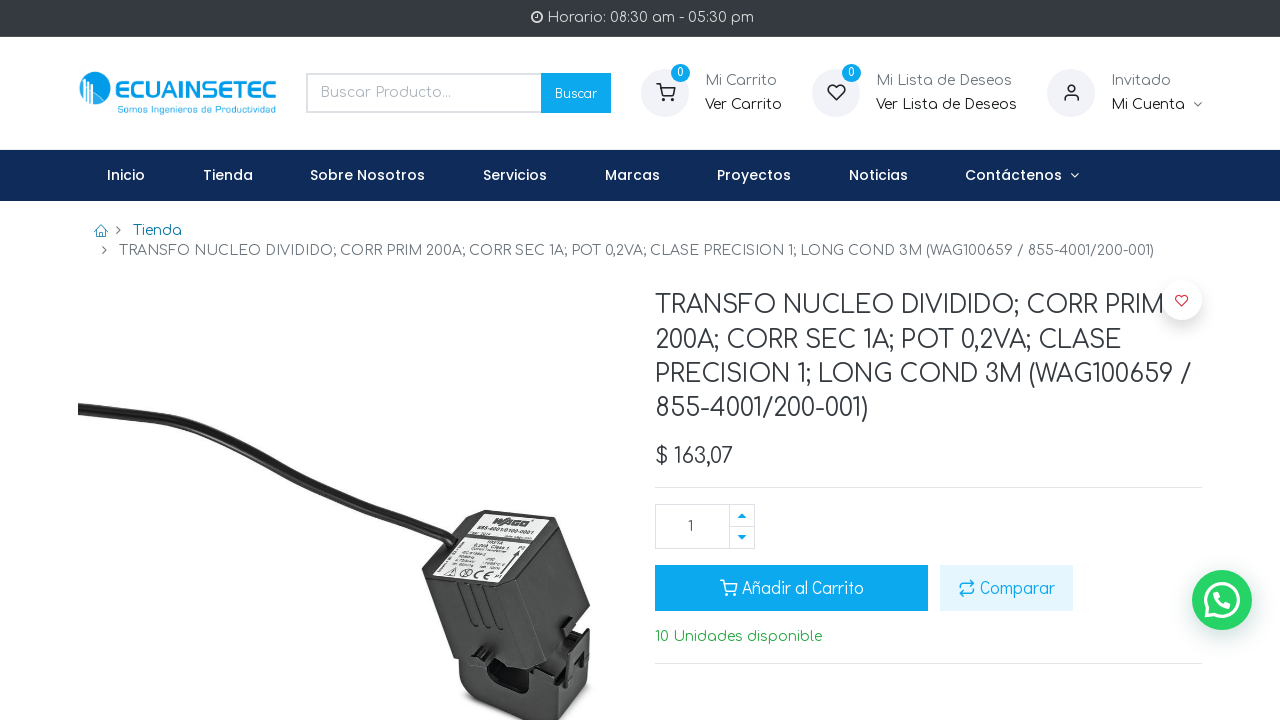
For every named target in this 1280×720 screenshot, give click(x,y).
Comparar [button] (1006, 587)
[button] (1182, 300)
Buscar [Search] (576, 92)
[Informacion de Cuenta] (1156, 105)
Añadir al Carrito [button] (792, 587)
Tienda (157, 230)
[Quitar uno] (742, 537)
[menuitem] (126, 176)
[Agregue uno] (742, 515)
